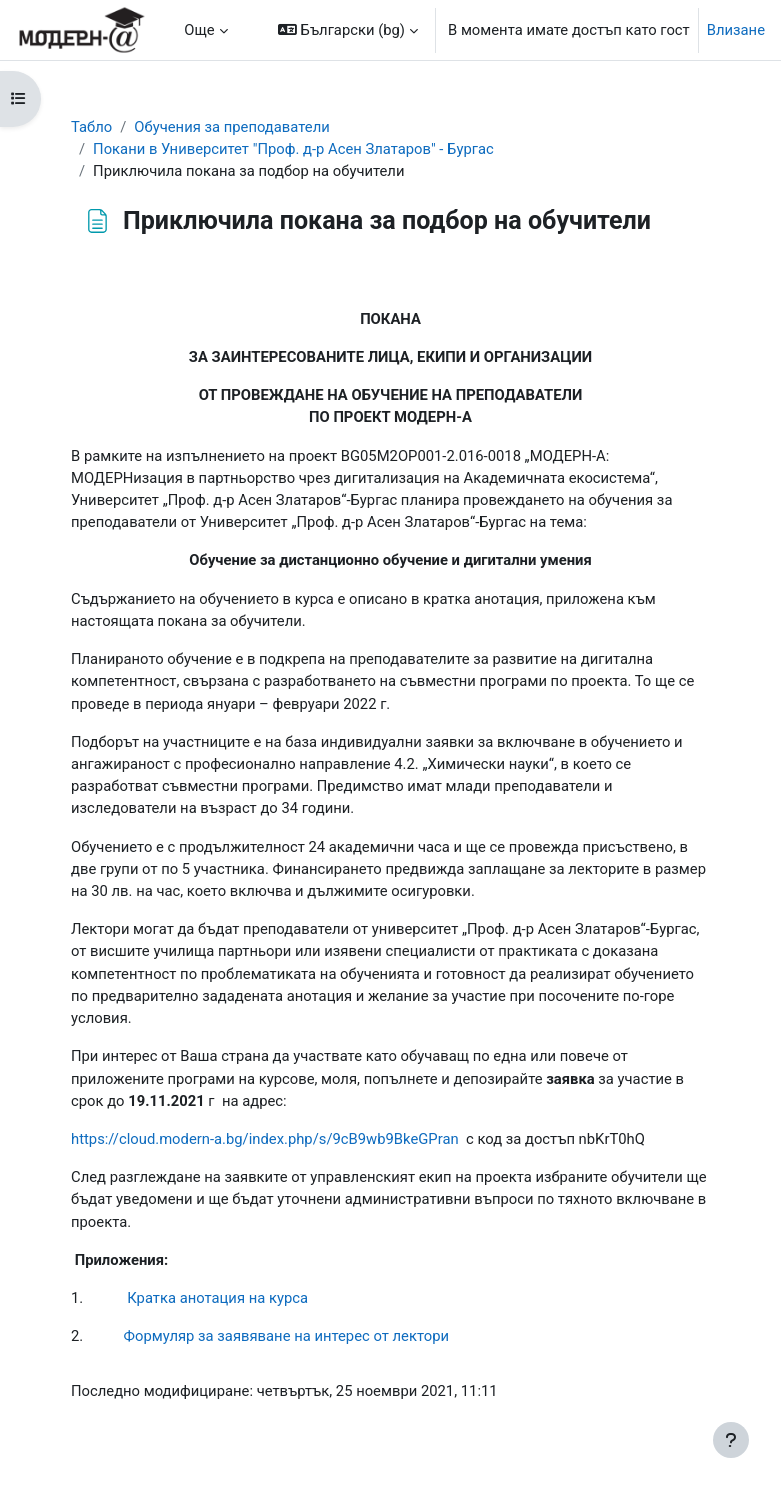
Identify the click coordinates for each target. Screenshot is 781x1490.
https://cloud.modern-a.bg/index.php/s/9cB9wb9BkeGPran (265, 1139)
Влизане (736, 30)
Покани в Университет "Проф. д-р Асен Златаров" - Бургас (293, 149)
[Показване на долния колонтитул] (731, 1440)
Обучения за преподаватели (231, 127)
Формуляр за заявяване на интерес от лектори (286, 1336)
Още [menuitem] (199, 30)
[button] (348, 30)
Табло (91, 127)
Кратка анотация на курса (217, 1298)
